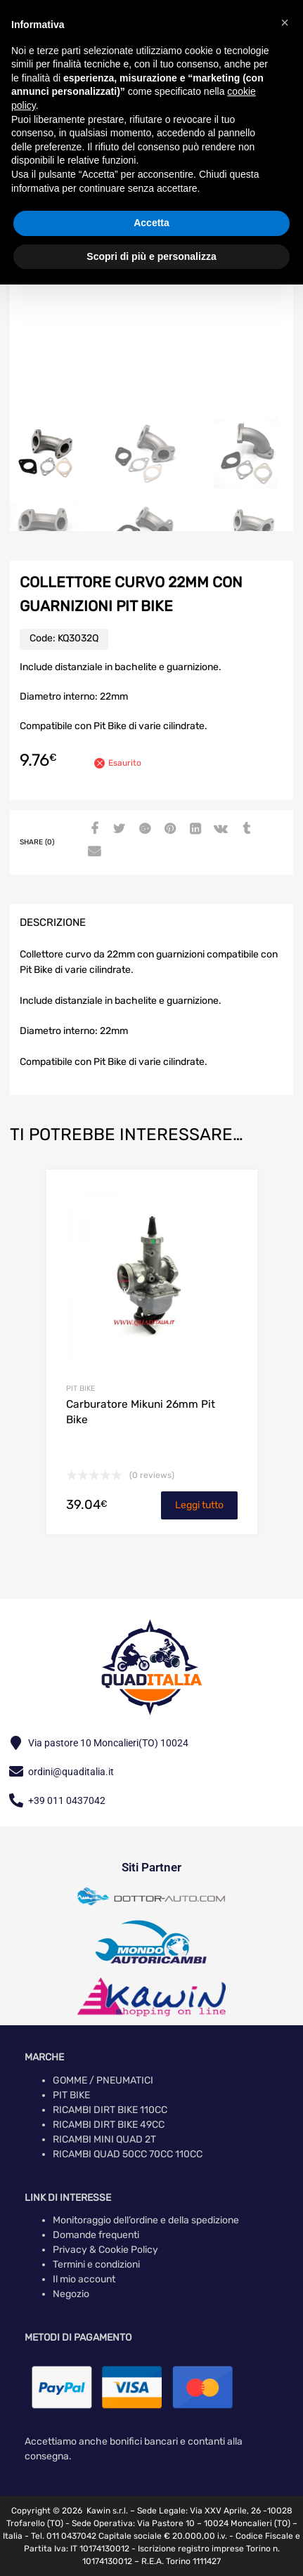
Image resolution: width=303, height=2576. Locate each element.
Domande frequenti (96, 2235)
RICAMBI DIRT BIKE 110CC (110, 2110)
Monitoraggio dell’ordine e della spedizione (146, 2220)
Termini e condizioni (96, 2264)
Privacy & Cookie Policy (105, 2250)
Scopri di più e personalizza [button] (151, 256)
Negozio (71, 2294)
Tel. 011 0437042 (63, 2536)
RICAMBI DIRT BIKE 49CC (109, 2125)
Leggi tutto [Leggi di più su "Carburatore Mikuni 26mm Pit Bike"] (199, 1505)
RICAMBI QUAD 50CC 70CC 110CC (127, 2154)
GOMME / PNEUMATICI (103, 2080)
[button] (284, 22)
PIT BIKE (80, 1388)
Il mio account (84, 2279)
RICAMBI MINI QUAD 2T (104, 2139)
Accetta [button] (151, 222)
